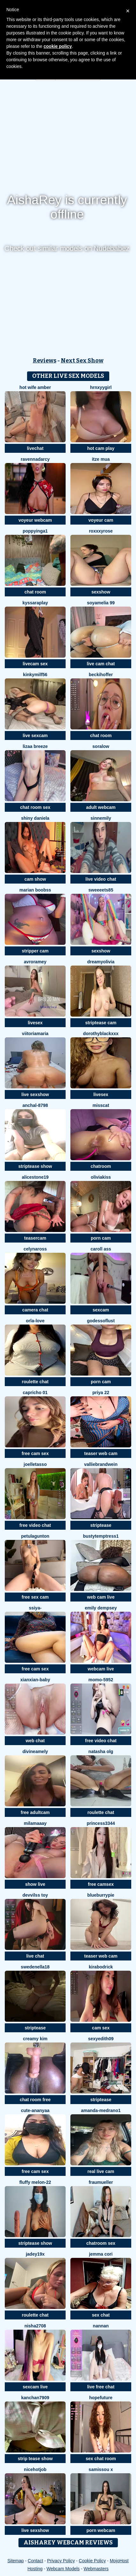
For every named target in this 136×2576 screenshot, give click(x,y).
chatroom (101, 1166)
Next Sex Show (82, 360)
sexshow (100, 591)
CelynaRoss (35, 1248)
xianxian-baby (35, 1679)
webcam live (101, 1668)
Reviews (44, 360)
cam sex (101, 2027)
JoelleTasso (35, 1464)
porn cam (101, 1238)
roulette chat (35, 1381)
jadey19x (35, 2254)
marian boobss (35, 889)
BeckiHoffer (101, 674)
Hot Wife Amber (35, 387)
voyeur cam (101, 520)
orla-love (35, 1320)
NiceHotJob (35, 2469)
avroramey (35, 961)
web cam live (100, 1597)
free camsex (101, 1884)
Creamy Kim (35, 2038)
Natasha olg (101, 1751)
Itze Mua (101, 459)
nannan (101, 2325)
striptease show (35, 1166)
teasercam (35, 1238)
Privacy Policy (61, 2560)
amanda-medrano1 (100, 2110)
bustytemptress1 (100, 1536)
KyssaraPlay (35, 602)
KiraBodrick (101, 1966)
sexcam (101, 1309)
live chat (35, 1956)
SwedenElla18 (35, 1966)
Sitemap (15, 2560)
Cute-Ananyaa (35, 2110)
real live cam (100, 2171)
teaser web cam (100, 1453)
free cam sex (35, 1453)
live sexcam (35, 735)
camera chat (35, 1309)
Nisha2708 (35, 2325)
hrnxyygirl (101, 387)
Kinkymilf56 (35, 674)
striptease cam (100, 1022)
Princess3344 (101, 1823)
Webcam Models (63, 2568)
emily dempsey (101, 1607)
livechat (35, 448)
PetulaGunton (35, 1536)
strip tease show (35, 2458)
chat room (35, 591)
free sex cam (35, 1597)
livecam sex (35, 663)
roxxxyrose (101, 531)
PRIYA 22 (100, 1392)
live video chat (100, 879)
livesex (35, 1022)
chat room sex (35, 807)
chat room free (35, 2099)
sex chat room (101, 2458)
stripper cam (35, 950)
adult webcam (101, 807)
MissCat (100, 1105)
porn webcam (100, 2530)
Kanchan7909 (35, 2397)
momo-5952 (101, 1679)
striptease (100, 1525)
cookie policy (58, 46)
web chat (35, 1740)
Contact (35, 2560)
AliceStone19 (35, 1177)
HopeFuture (100, 2397)
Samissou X (101, 2469)
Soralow (100, 746)
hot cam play (101, 448)
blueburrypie (100, 1895)
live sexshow (35, 1094)
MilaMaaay (35, 1823)
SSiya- (35, 1607)
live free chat (101, 2386)
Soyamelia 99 (101, 602)
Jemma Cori (101, 2254)
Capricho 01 (35, 1392)
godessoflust (101, 1320)
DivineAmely (35, 1751)
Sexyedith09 (100, 2038)
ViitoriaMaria (35, 1033)
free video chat (35, 1525)
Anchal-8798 (35, 1105)
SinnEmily (100, 818)
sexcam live (35, 2386)
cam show (35, 879)
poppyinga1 (35, 531)
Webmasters (96, 2568)
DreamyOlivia (101, 961)
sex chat (101, 2315)
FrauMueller (101, 2182)
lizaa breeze (35, 746)
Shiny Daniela (35, 818)
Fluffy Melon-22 (35, 2182)
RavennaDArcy (35, 459)
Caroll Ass (100, 1248)
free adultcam (35, 1812)
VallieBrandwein (101, 1464)
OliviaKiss (101, 1177)
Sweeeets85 (101, 889)
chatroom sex (100, 2243)
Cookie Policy (92, 2560)
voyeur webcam (35, 520)
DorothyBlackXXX (100, 1033)
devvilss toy (35, 1895)
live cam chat (101, 663)
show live (35, 1884)
